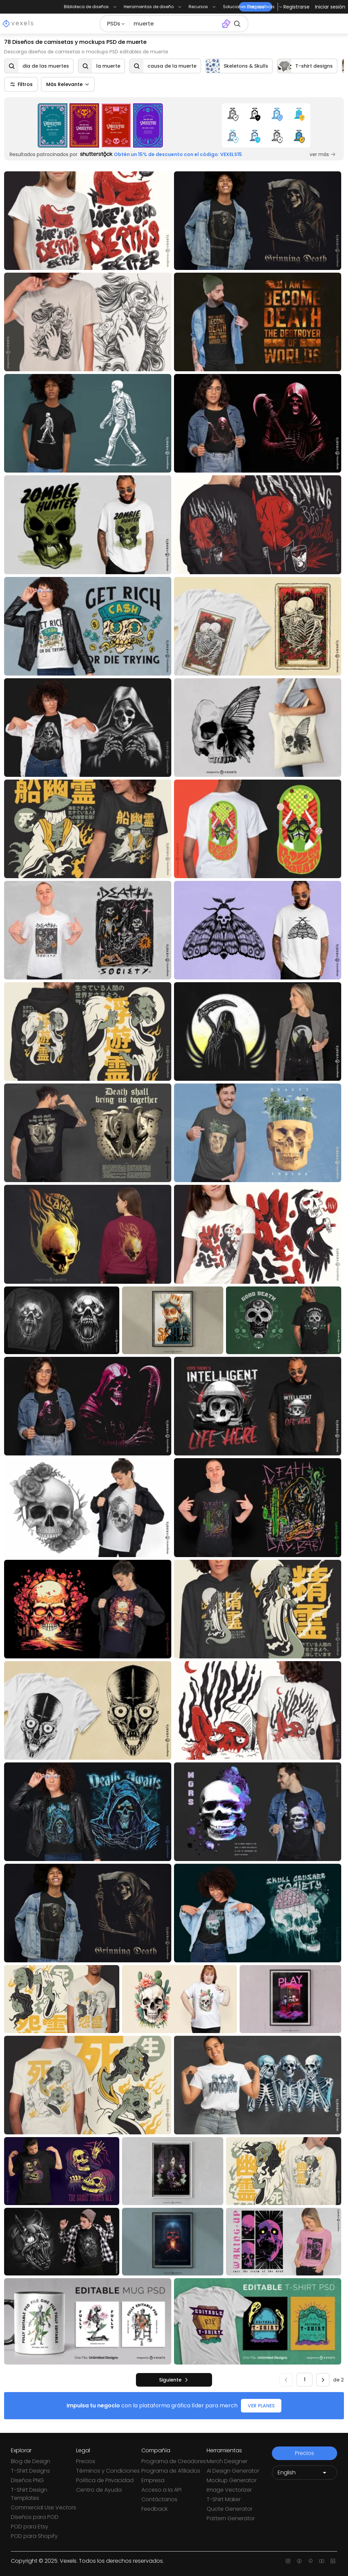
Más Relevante (67, 84)
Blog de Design (30, 2461)
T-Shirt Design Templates (29, 2494)
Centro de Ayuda (99, 2490)
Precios (85, 2461)
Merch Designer (227, 2461)
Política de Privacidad (105, 2480)
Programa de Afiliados (170, 2471)
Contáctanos (159, 2499)
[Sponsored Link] (100, 125)
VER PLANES (261, 2405)
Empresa (152, 2480)
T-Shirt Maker (224, 2499)
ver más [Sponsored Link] (323, 154)
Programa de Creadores (173, 2461)
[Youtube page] (321, 2561)
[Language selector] (304, 2473)
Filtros (21, 84)
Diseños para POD (34, 2517)
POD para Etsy (29, 2526)
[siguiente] (174, 2380)
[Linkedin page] (333, 2561)
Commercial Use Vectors (43, 2507)
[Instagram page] (288, 2561)
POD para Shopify (34, 2536)
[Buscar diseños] (174, 24)
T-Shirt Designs (30, 2471)
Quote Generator (230, 2509)
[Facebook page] (299, 2561)
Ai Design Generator (233, 2471)
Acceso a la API (161, 2490)
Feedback (154, 2509)
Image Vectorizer (229, 2490)
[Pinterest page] (310, 2561)
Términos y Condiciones (108, 2471)
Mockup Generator (232, 2480)
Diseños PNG (27, 2480)
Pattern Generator (231, 2518)
